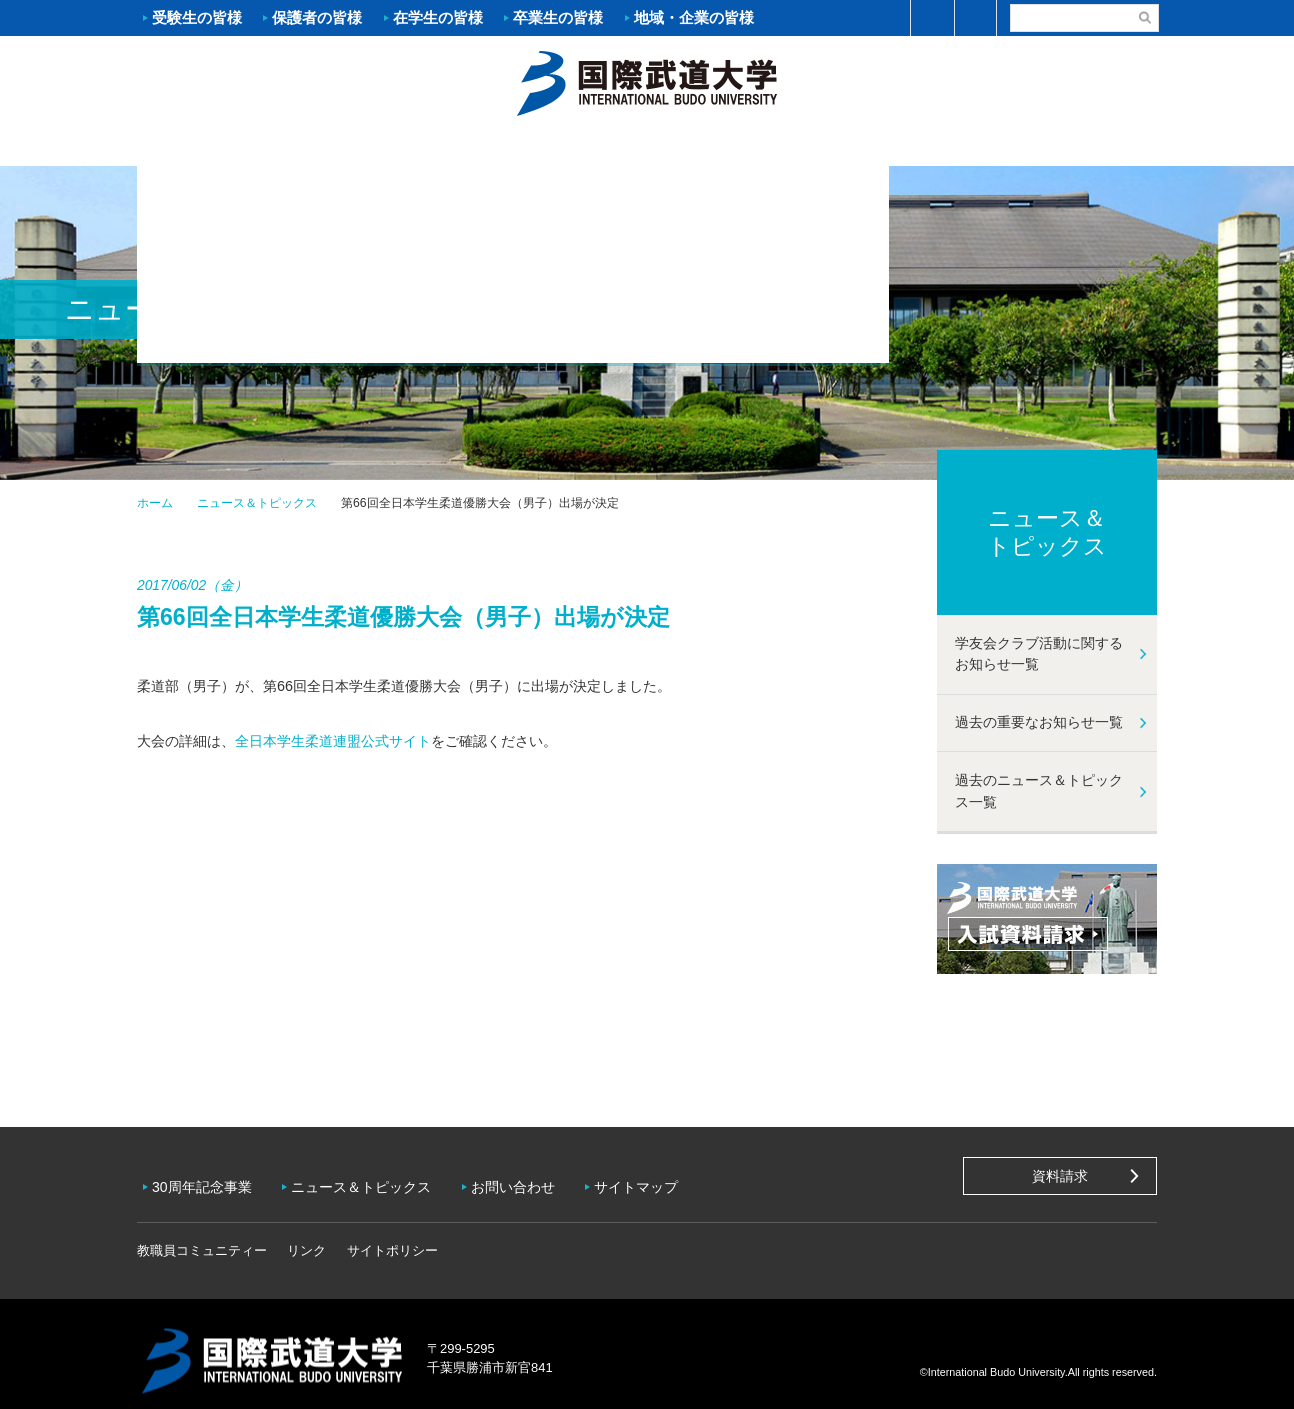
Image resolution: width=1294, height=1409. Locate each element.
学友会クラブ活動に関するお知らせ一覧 (1039, 654)
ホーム (647, 81)
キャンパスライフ (902, 146)
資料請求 (1060, 1176)
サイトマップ (656, 1180)
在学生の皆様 (438, 17)
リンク (306, 1236)
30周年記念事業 (207, 1180)
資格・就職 (732, 146)
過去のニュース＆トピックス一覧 (1039, 791)
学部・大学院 (562, 146)
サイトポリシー (392, 1236)
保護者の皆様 (317, 17)
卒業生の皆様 (558, 17)
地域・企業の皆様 (694, 17)
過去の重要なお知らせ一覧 (1039, 722)
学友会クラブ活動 (1071, 144)
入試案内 (392, 146)
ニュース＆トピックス (257, 503)
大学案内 (222, 146)
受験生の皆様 (197, 17)
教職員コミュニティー (202, 1236)
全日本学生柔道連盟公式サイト (333, 741)
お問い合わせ (528, 1180)
